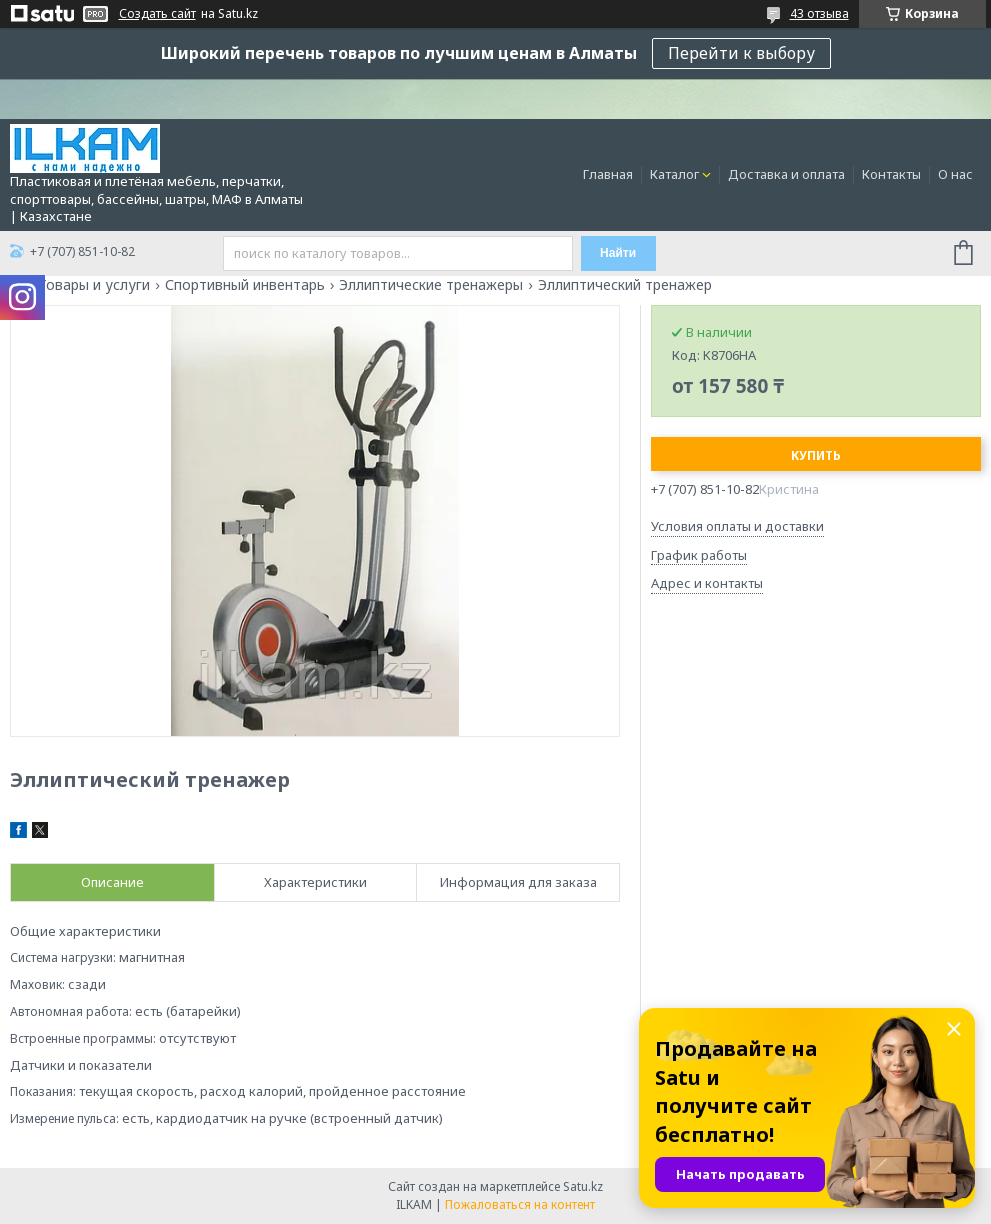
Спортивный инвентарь (245, 285)
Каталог (674, 174)
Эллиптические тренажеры (431, 285)
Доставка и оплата (786, 174)
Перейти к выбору (741, 53)
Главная (608, 174)
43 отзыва (819, 13)
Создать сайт (157, 14)
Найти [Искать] (618, 253)
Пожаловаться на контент (520, 1204)
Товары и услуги (94, 285)
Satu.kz (583, 1186)
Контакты (891, 174)
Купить (816, 455)
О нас (955, 174)
